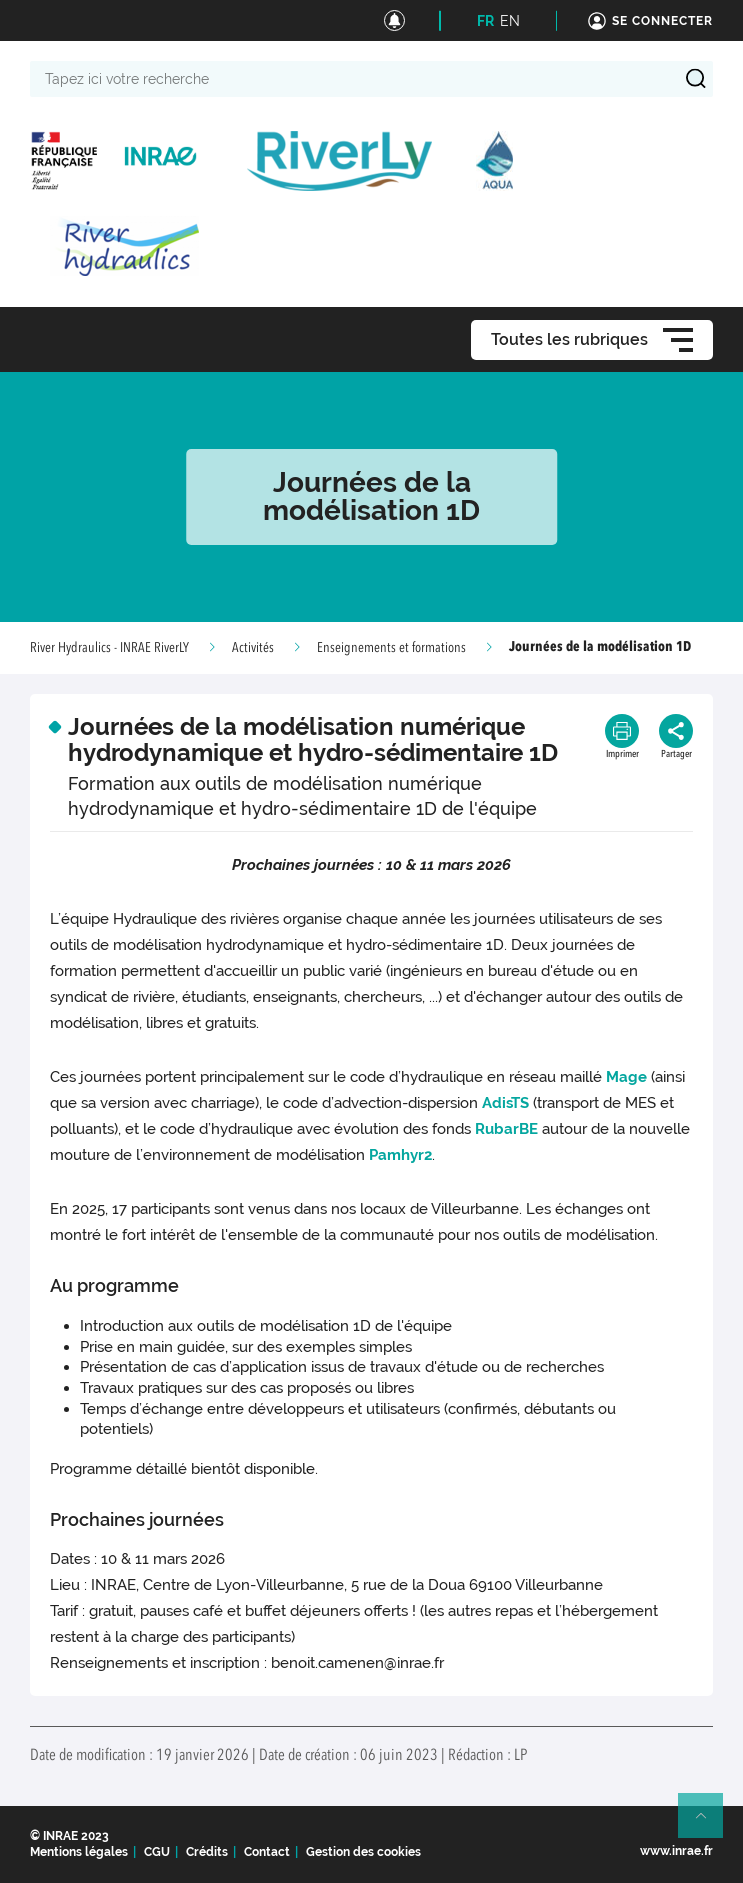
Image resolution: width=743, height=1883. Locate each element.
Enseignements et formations (391, 648)
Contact (267, 1852)
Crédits (207, 1852)
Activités (253, 648)
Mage (626, 1077)
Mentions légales (79, 1852)
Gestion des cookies (363, 1852)
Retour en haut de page (709, 1824)
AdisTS (505, 1103)
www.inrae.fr (676, 1851)
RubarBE (506, 1129)
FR (485, 21)
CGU (157, 1852)
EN (510, 21)
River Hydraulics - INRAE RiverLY (109, 648)
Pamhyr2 (400, 1155)
